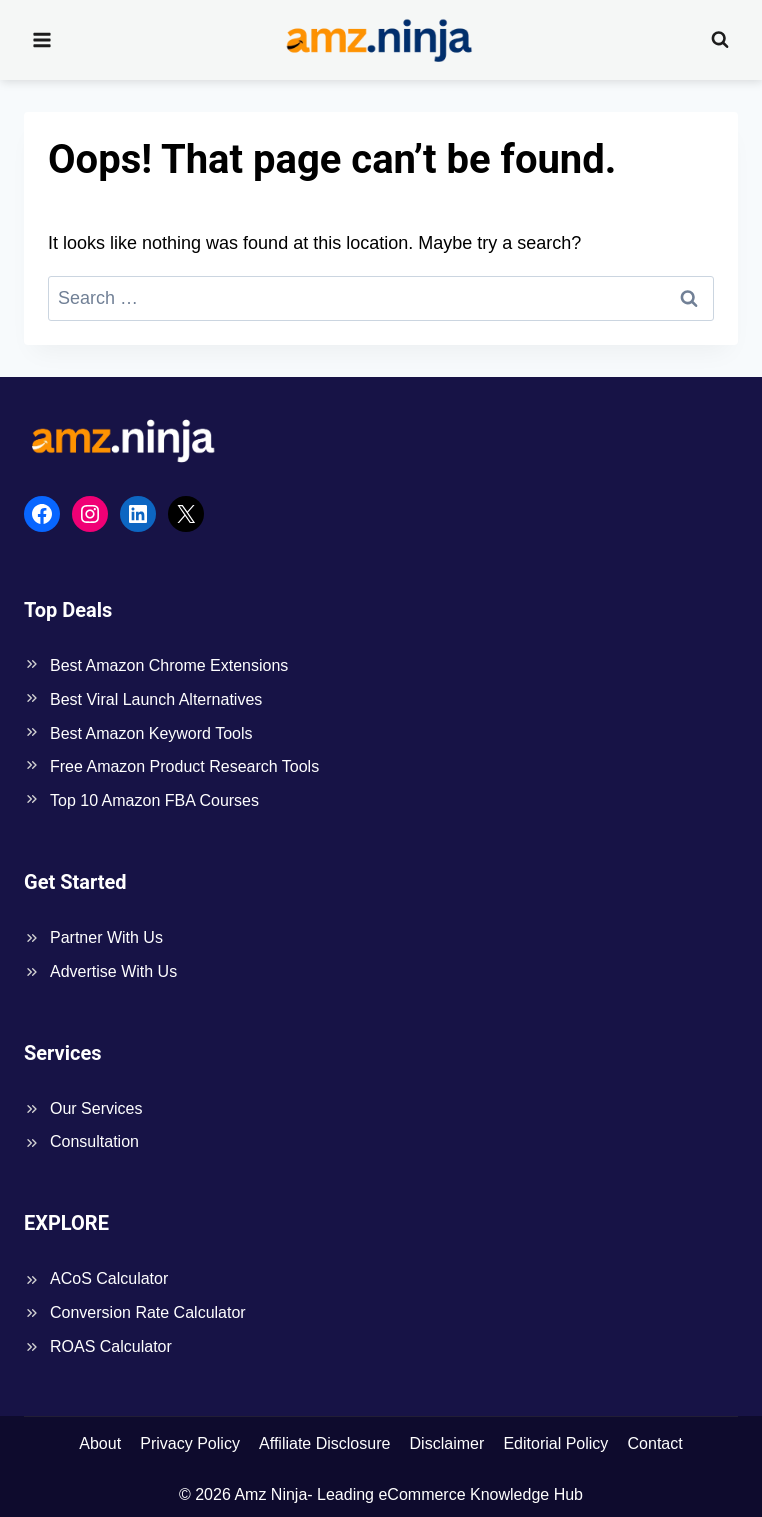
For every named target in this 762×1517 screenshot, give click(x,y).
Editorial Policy (555, 1443)
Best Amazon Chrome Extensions (169, 665)
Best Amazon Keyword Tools (151, 733)
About (100, 1443)
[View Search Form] (720, 40)
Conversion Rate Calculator (148, 1312)
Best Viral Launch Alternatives (156, 699)
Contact (655, 1443)
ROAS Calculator (111, 1346)
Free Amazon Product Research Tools (184, 766)
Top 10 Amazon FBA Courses (154, 800)
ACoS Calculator (109, 1278)
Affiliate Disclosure (324, 1443)
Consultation (94, 1141)
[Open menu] (42, 39)
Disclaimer (447, 1443)
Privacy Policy (190, 1443)
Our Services (96, 1108)
